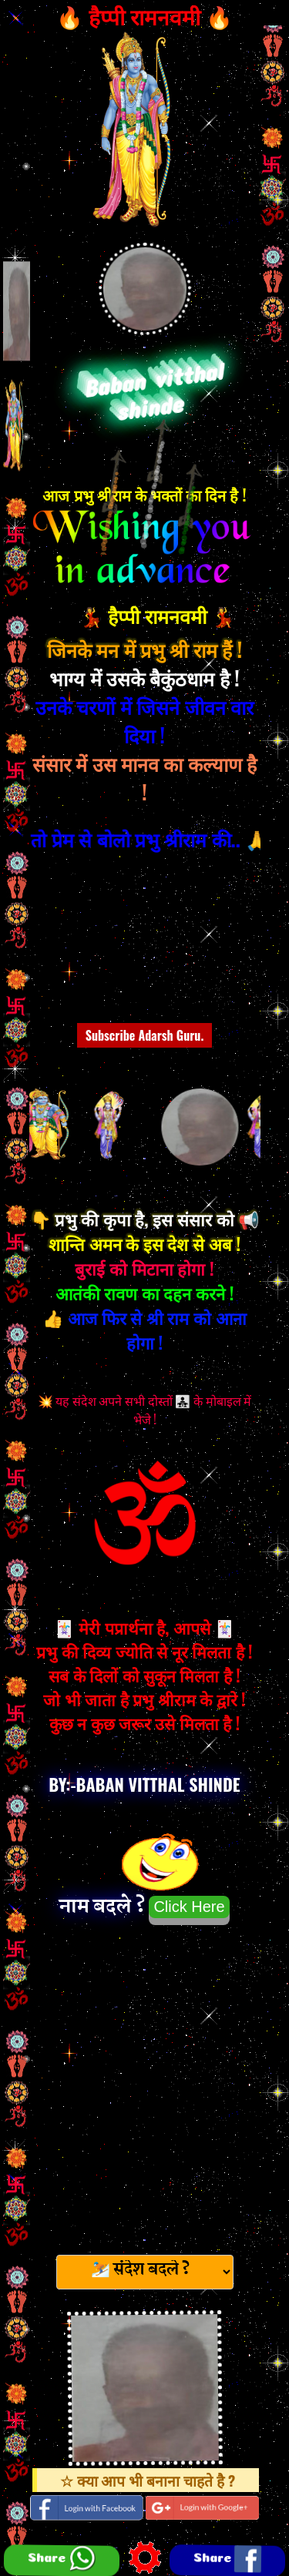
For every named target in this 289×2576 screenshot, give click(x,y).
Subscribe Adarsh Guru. (145, 1035)
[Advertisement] (144, 2084)
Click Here (188, 1906)
